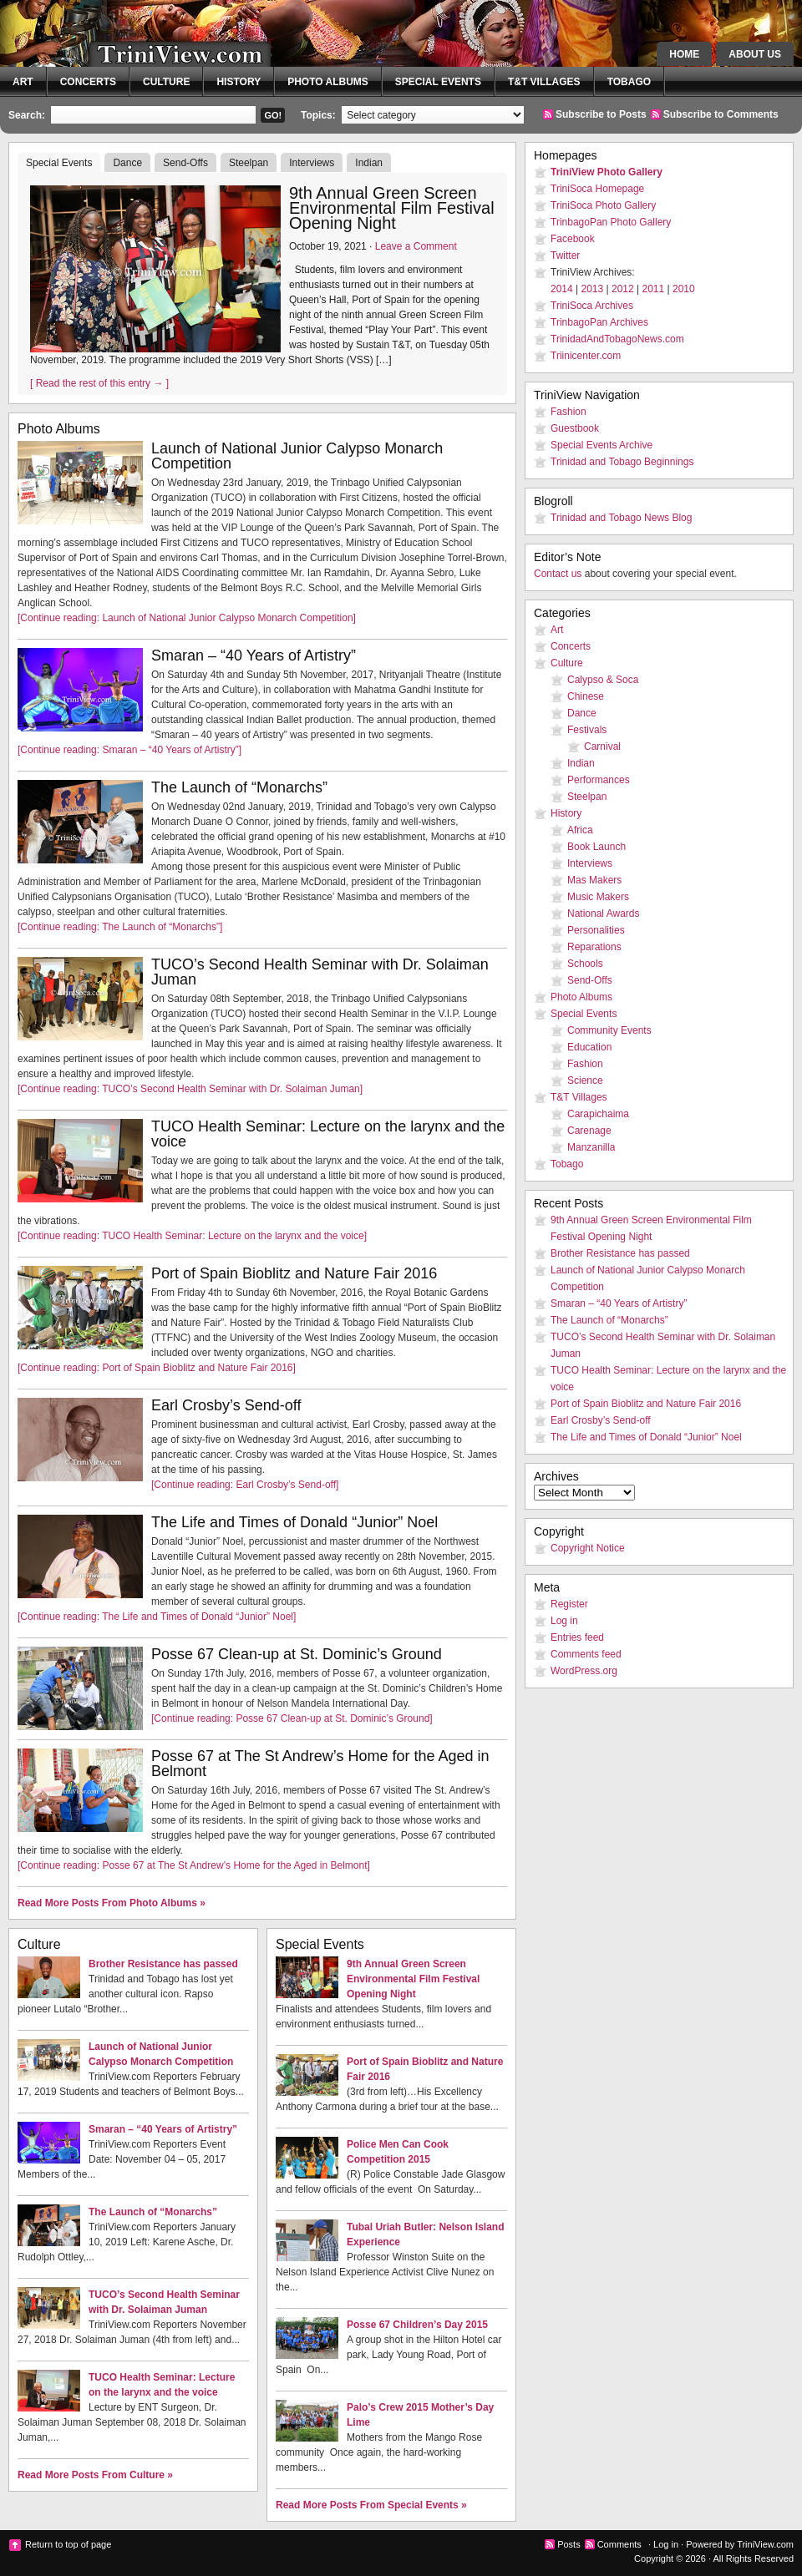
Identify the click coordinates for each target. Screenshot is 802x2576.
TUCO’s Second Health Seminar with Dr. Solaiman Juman (320, 972)
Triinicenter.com (586, 356)
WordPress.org (584, 1671)
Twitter (565, 255)
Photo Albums (327, 82)
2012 (623, 289)
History (238, 82)
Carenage (589, 1130)
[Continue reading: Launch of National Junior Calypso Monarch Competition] (187, 618)
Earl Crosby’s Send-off (226, 1405)
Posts (569, 2544)
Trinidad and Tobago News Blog (621, 518)
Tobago (629, 82)
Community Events (609, 1030)
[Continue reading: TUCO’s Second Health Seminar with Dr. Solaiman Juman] (190, 1089)
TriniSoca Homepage (597, 189)
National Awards (603, 913)
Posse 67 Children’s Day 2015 (417, 2325)
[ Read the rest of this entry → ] (99, 383)
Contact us (557, 573)
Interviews (311, 163)
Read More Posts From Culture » (95, 2475)
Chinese (585, 696)
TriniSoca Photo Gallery (603, 205)
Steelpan (248, 163)
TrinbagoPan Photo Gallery (611, 222)
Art (23, 82)
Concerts (88, 82)
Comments (619, 2544)
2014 (562, 289)
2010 (684, 289)
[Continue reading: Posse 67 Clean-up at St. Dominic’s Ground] (292, 1718)
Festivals (587, 730)
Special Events (438, 82)
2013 (592, 289)
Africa (580, 830)
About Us (754, 54)
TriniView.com (150, 46)
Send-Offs (185, 163)
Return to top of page (68, 2544)
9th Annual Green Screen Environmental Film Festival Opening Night (392, 208)
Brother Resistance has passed (163, 1964)
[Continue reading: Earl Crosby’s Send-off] (244, 1484)
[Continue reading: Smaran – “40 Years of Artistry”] (129, 750)
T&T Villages (544, 82)
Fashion (568, 412)
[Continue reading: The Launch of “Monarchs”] (120, 927)
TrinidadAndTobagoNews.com (617, 339)
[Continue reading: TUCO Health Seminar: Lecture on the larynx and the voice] (192, 1236)
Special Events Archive (601, 445)
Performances (598, 780)
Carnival (602, 746)
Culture (166, 82)
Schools (585, 963)
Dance (127, 163)
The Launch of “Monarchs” (239, 787)
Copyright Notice (588, 1548)
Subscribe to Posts (601, 114)
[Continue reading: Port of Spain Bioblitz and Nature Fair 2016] (157, 1368)
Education (589, 1047)
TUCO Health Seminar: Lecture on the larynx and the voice (328, 1134)
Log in (564, 1621)
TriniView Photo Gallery (606, 172)
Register (569, 1604)
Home (684, 54)
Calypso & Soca (602, 680)
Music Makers (598, 897)
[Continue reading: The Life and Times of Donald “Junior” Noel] (157, 1616)
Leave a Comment (416, 246)
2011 (653, 289)
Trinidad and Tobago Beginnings (622, 462)
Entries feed (577, 1637)
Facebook (573, 239)
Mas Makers (594, 880)
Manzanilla (591, 1147)
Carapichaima (598, 1114)
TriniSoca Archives (592, 305)
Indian (369, 163)
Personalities (596, 930)
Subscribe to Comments (721, 114)
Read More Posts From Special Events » (371, 2505)
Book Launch (596, 847)
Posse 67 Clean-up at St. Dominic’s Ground (296, 1654)
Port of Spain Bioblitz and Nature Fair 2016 (294, 1273)
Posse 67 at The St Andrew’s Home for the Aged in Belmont (320, 1763)
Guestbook (575, 428)
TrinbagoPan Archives (599, 322)
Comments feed (586, 1654)
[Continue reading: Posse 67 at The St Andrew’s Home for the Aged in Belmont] (194, 1865)
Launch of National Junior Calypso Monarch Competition (297, 456)
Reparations (594, 947)
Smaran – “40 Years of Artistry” (253, 655)
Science (585, 1080)
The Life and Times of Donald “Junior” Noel (294, 1522)
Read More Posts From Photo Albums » (112, 1903)
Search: (26, 115)
